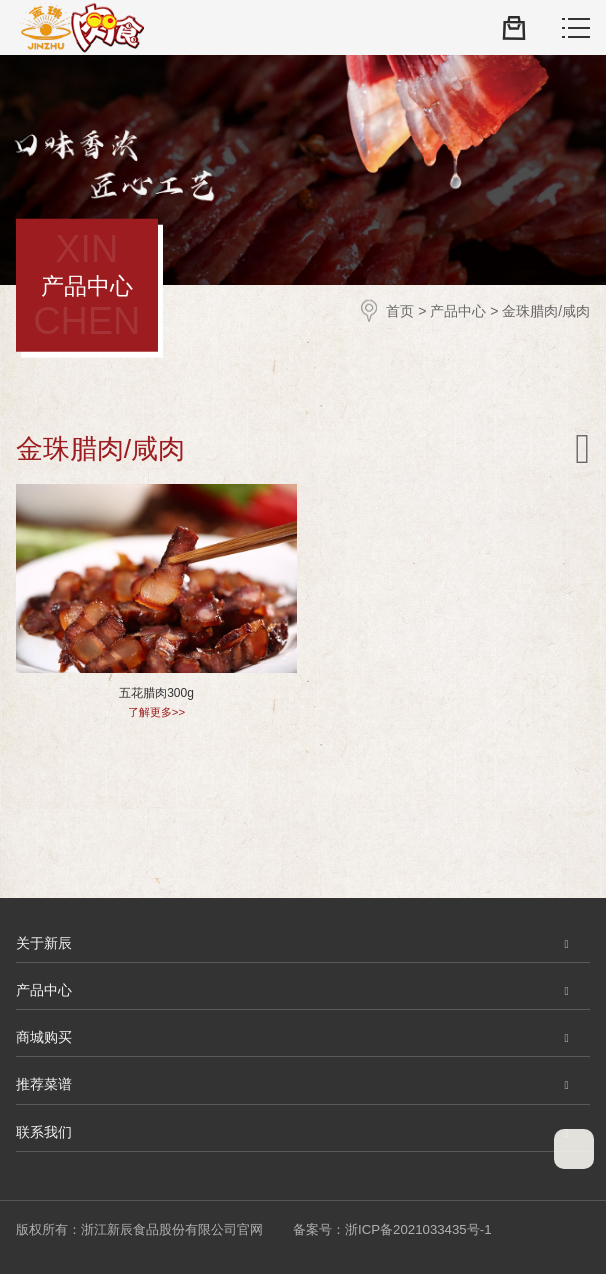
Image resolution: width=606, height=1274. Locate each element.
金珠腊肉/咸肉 (546, 310)
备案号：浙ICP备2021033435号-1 (392, 1229)
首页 (400, 310)
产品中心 (458, 310)
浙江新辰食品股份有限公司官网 (80, 28)
